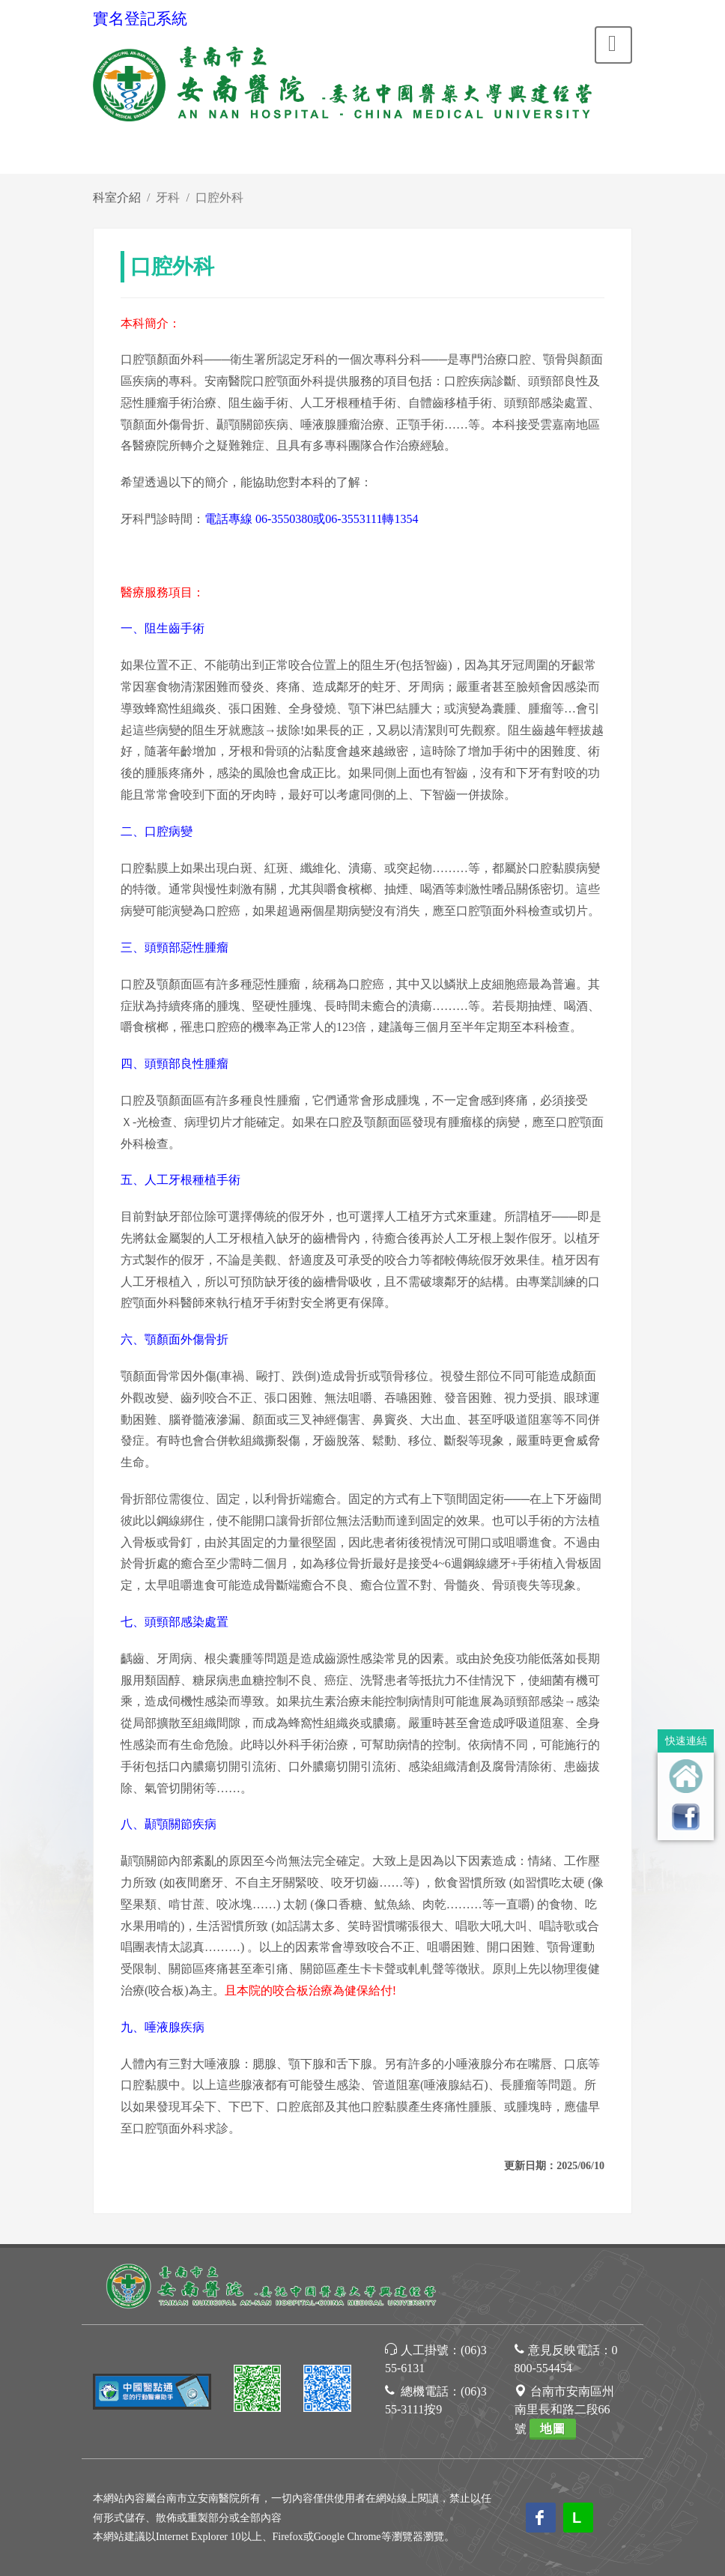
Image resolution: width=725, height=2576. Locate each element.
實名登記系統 (140, 19)
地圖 (552, 2428)
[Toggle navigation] (613, 45)
